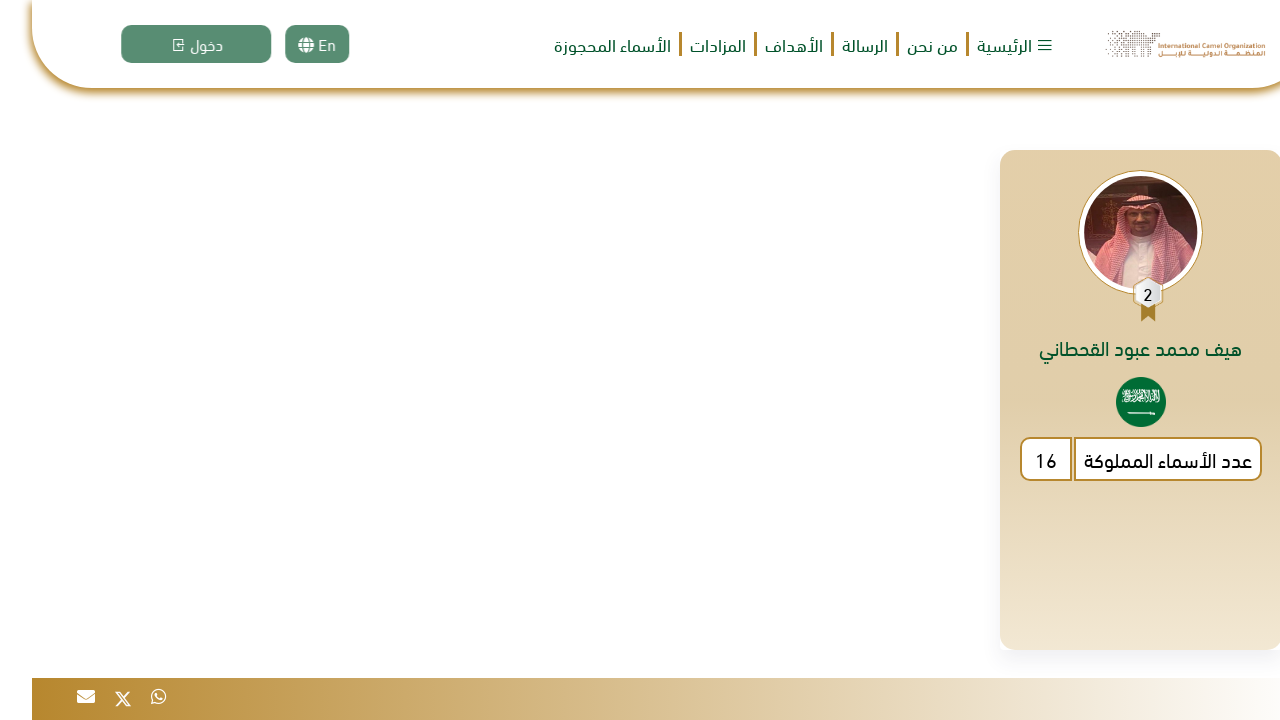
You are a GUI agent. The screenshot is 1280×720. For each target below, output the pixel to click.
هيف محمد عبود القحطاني (1108, 347)
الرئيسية (983, 44)
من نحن (900, 44)
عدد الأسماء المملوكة (1136, 458)
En (303, 43)
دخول (182, 43)
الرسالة (833, 44)
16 (1014, 458)
